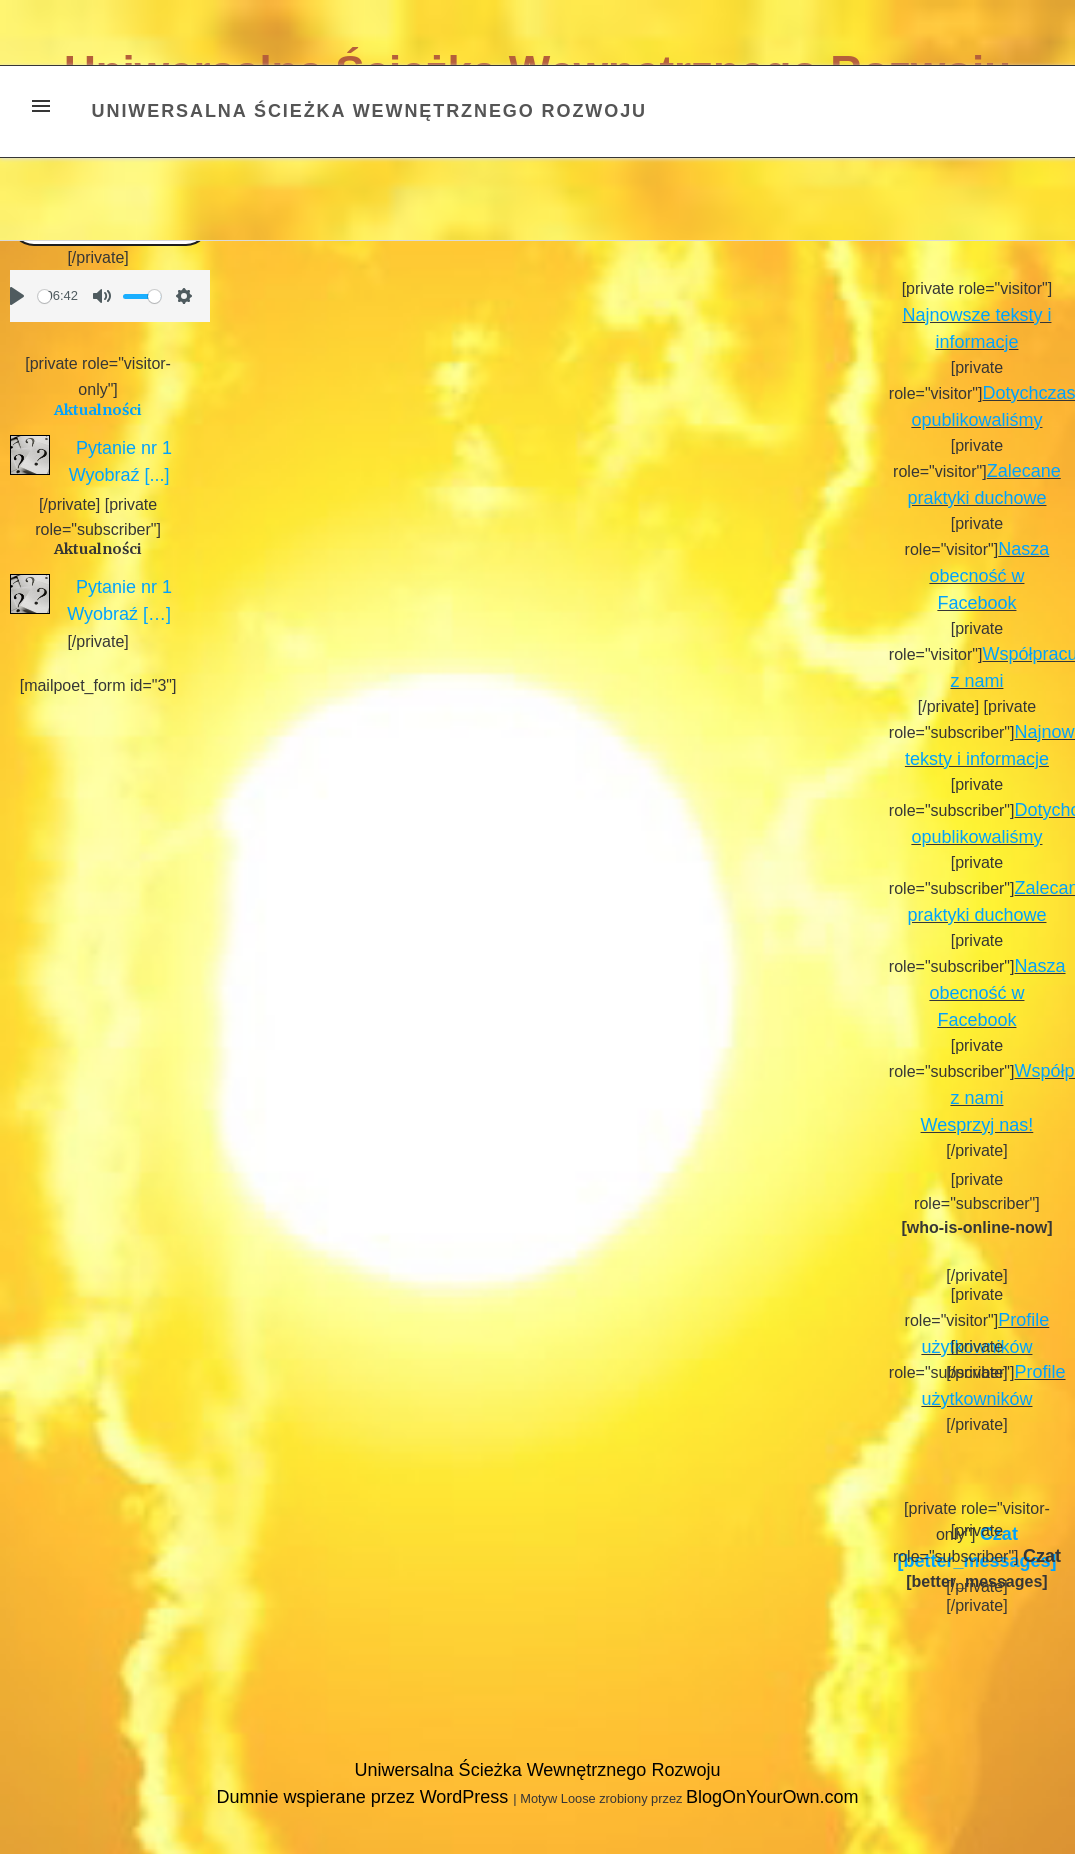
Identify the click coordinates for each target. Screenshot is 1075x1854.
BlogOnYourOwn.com (772, 1797)
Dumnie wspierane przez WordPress (365, 1797)
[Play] (17, 296)
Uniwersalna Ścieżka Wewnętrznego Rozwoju (369, 111)
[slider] (44, 296)
